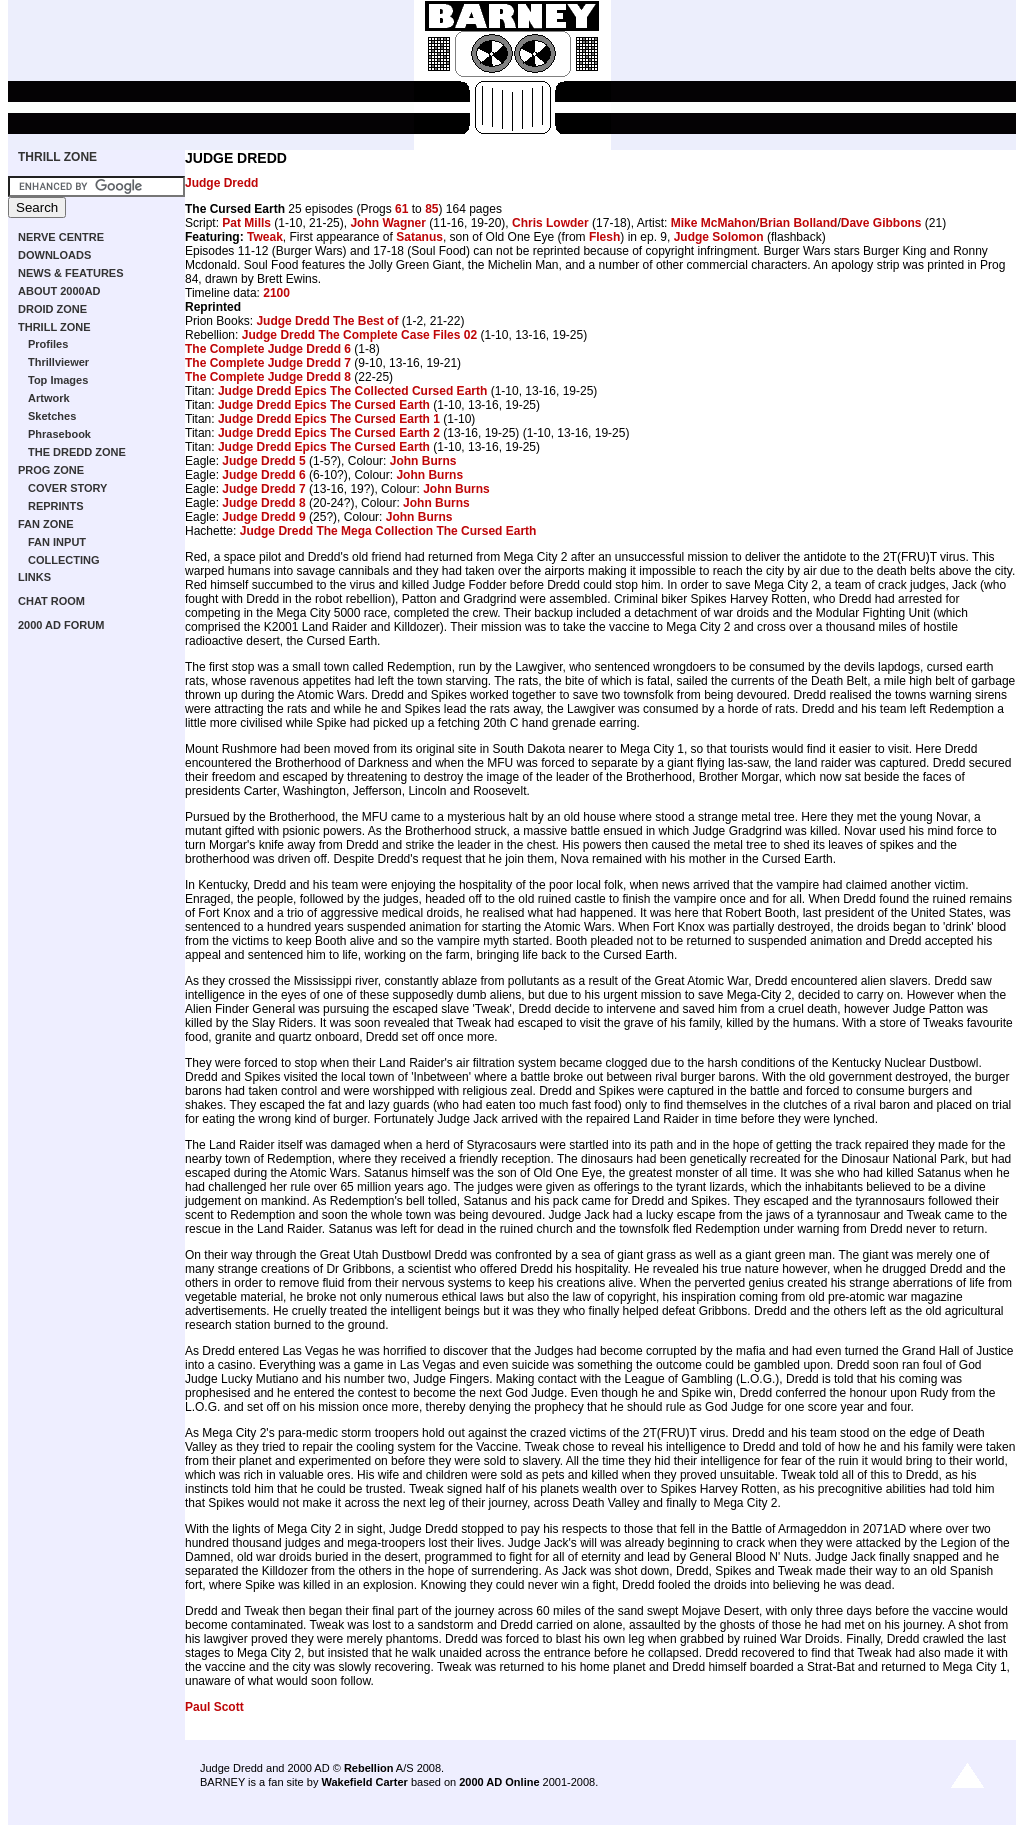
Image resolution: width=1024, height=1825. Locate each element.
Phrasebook (59, 434)
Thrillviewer (58, 362)
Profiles (48, 344)
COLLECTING (64, 560)
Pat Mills (246, 223)
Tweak (265, 237)
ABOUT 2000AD (59, 291)
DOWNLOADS (54, 255)
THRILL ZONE (57, 157)
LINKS (34, 577)
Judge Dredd (221, 183)
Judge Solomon (719, 237)
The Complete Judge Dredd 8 (268, 377)
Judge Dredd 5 (263, 461)
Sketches (52, 416)
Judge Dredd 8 (263, 503)
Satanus (419, 237)
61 (401, 209)
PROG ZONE (51, 470)
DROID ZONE (52, 309)
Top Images (58, 380)
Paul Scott (214, 1707)
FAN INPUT (57, 542)
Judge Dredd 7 (263, 489)
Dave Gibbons (881, 223)
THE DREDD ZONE (77, 452)
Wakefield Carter (364, 1782)
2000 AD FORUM (61, 625)
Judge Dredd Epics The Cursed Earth (324, 405)
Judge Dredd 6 (263, 475)
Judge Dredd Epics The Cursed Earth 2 (329, 433)
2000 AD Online (499, 1782)
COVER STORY (67, 488)
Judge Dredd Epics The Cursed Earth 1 (329, 419)
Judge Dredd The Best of (327, 321)
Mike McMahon (713, 223)
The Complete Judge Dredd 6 (268, 349)
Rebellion (369, 1768)
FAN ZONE (46, 524)
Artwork (49, 398)
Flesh (604, 237)
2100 (276, 293)
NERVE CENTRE (61, 237)
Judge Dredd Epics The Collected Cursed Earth (352, 391)
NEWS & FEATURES (71, 273)
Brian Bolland (798, 223)
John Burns (423, 461)
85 (431, 209)
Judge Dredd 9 (263, 517)
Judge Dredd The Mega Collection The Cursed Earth (388, 531)
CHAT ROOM (51, 601)
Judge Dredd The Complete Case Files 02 (359, 335)
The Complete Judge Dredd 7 (268, 363)
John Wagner (388, 223)
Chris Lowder (550, 223)
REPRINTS (56, 506)
